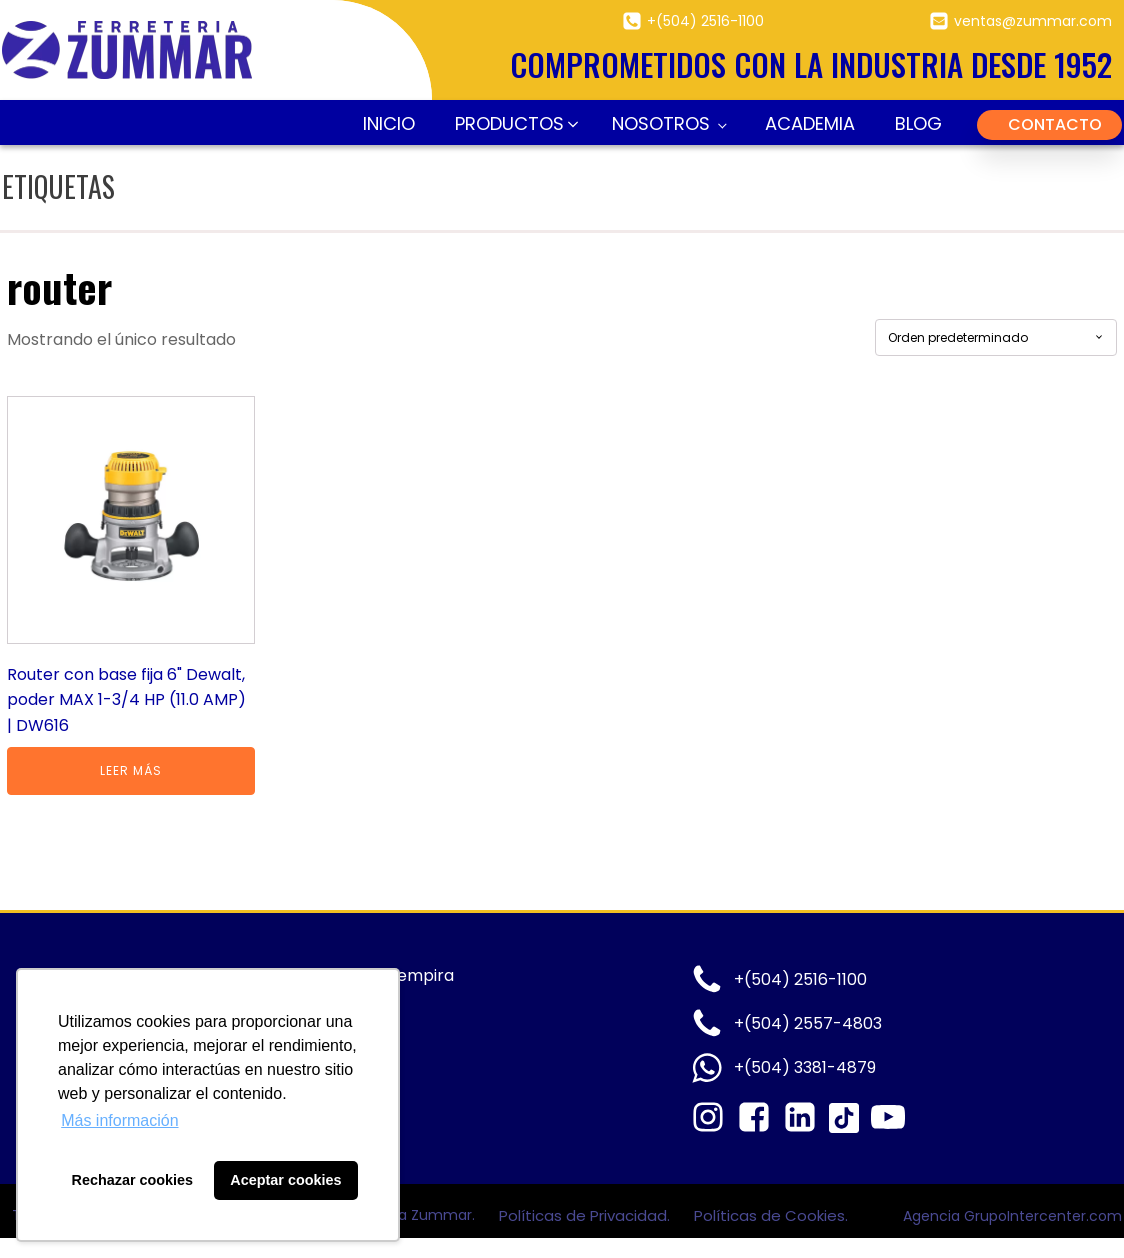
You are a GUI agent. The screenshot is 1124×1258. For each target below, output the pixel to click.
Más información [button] (119, 1120)
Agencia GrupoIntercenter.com (1012, 1216)
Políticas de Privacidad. (586, 1215)
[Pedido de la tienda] (996, 337)
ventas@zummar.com (1033, 21)
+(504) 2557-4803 (808, 1023)
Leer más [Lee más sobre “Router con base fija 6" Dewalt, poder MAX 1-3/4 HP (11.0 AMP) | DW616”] (131, 770)
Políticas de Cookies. (771, 1215)
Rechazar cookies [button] (133, 1180)
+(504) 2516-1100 (705, 21)
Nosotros (661, 123)
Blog (918, 123)
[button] (513, 124)
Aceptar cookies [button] (285, 1180)
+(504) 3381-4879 (805, 1067)
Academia (810, 123)
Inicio (389, 123)
